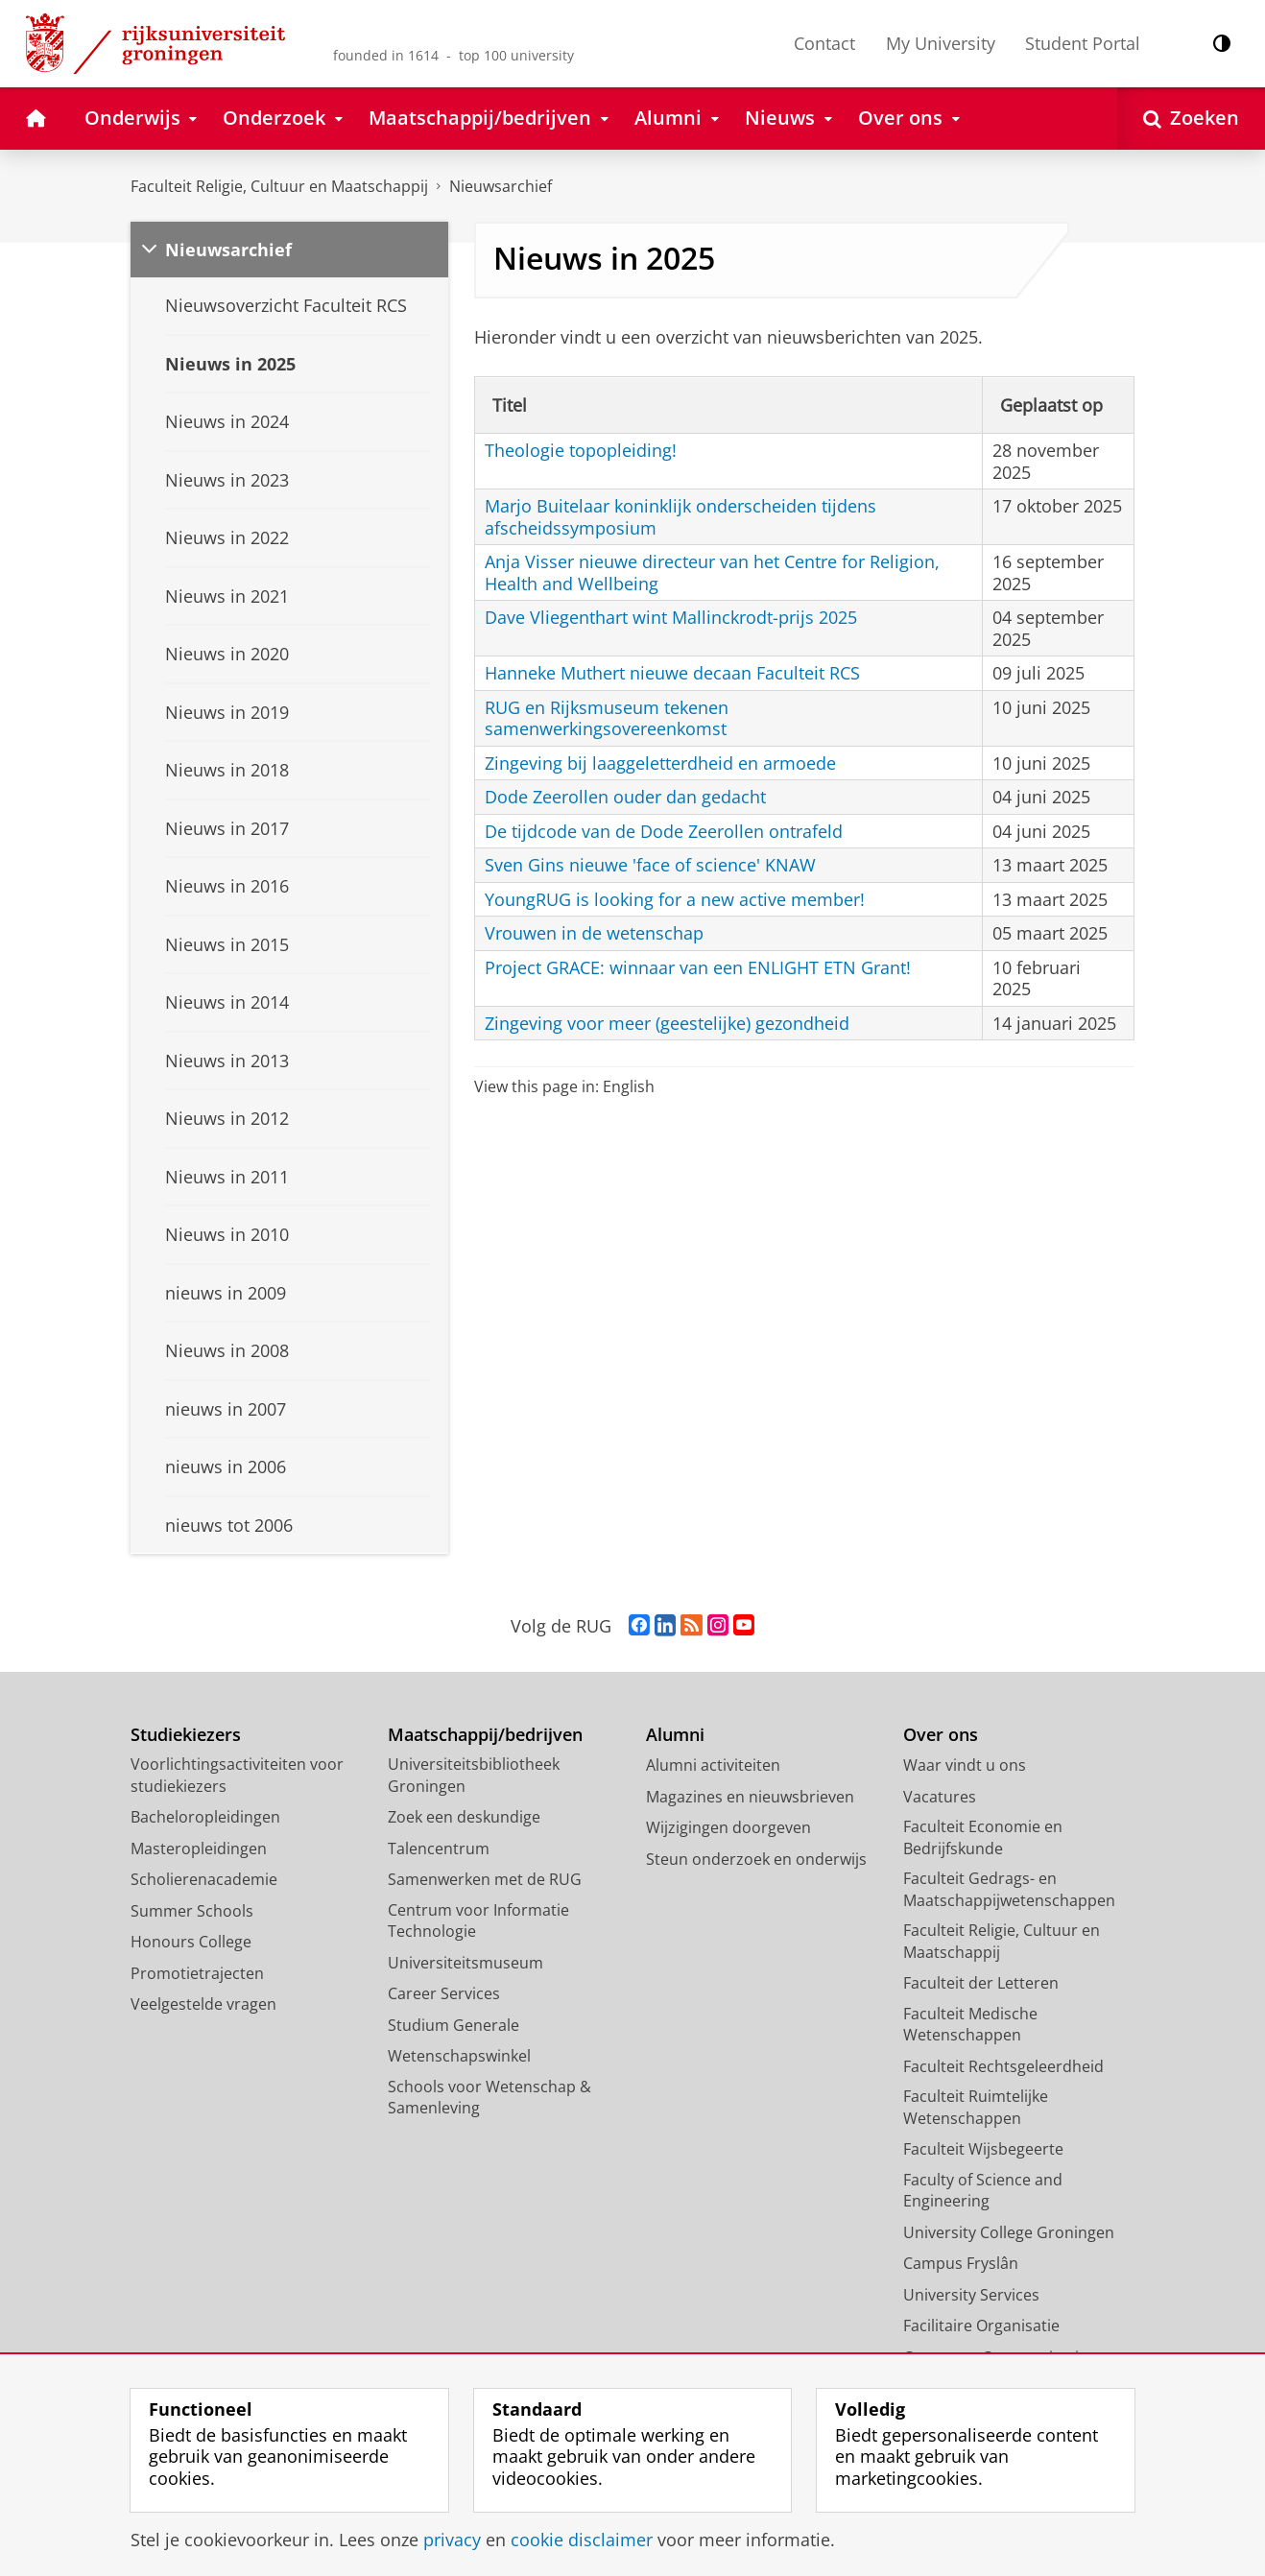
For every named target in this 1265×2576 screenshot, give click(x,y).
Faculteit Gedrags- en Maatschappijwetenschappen (1009, 1889)
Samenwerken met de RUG (485, 1879)
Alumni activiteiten (713, 1765)
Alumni (675, 1735)
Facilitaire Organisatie (981, 2325)
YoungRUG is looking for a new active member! (675, 899)
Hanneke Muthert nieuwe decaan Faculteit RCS (672, 672)
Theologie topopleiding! (581, 450)
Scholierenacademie (204, 1879)
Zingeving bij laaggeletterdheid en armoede (660, 763)
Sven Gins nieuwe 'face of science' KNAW (650, 864)
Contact (824, 43)
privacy (452, 2539)
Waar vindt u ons (964, 1765)
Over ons (940, 1735)
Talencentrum (438, 1848)
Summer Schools (192, 1910)
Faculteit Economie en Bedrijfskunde (982, 1837)
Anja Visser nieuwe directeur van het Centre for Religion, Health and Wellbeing (712, 572)
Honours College (191, 1941)
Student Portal (1082, 43)
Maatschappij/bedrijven (485, 1735)
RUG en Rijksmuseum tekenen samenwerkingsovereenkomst (606, 718)
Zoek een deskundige (464, 1816)
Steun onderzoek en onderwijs (756, 1859)
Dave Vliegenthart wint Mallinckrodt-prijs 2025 (671, 617)
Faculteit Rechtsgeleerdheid (1003, 2066)
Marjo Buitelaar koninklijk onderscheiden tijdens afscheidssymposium (680, 516)
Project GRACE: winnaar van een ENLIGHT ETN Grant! (698, 967)
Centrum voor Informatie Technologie (478, 1921)
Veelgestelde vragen (203, 2004)
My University (940, 43)
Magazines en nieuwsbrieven (750, 1796)
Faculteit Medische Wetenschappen (970, 2024)
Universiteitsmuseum (465, 1962)
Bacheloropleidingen (205, 1816)
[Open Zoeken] (1191, 118)
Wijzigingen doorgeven (728, 1827)
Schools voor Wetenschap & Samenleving (489, 2097)
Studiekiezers (186, 1735)
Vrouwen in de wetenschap (594, 932)
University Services (971, 2294)
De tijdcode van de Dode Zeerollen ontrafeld (664, 831)
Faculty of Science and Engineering (982, 2190)
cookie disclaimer (582, 2539)
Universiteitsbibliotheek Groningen (474, 1775)
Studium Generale (453, 2025)
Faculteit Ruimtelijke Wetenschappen (975, 2107)
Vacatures (939, 1796)
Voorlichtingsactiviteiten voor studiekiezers (237, 1775)
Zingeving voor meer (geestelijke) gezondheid (667, 1023)
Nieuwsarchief (500, 186)
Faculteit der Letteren (981, 1982)
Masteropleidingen (199, 1848)
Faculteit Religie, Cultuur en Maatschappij (279, 186)
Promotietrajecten (197, 1973)
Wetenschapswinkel (459, 2055)
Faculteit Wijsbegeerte (983, 2148)
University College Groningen (1008, 2232)
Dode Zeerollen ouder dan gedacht (625, 796)
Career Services (444, 1993)
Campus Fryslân (960, 2263)
